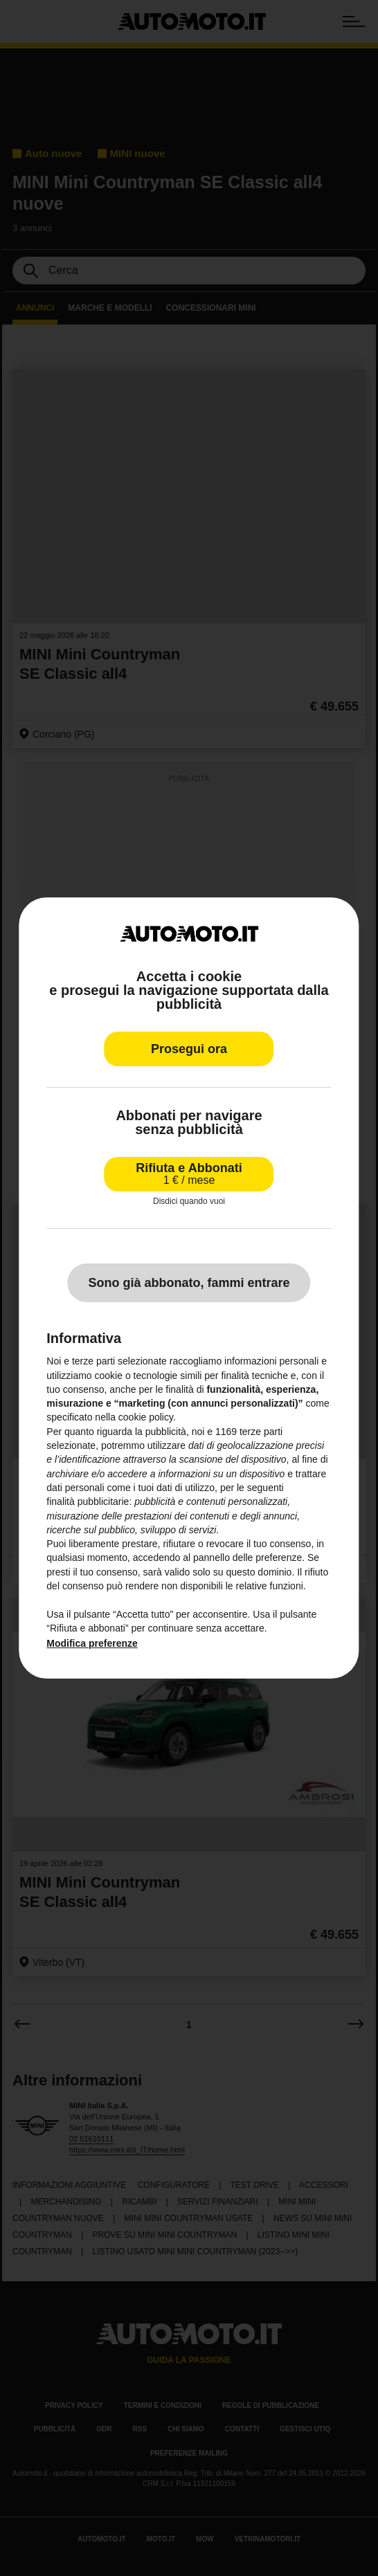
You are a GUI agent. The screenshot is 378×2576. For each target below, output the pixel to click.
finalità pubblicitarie (87, 1501)
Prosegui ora (189, 1049)
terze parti (261, 1431)
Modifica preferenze (91, 1643)
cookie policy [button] (145, 1417)
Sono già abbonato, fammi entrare (188, 1283)
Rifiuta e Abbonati (189, 1174)
